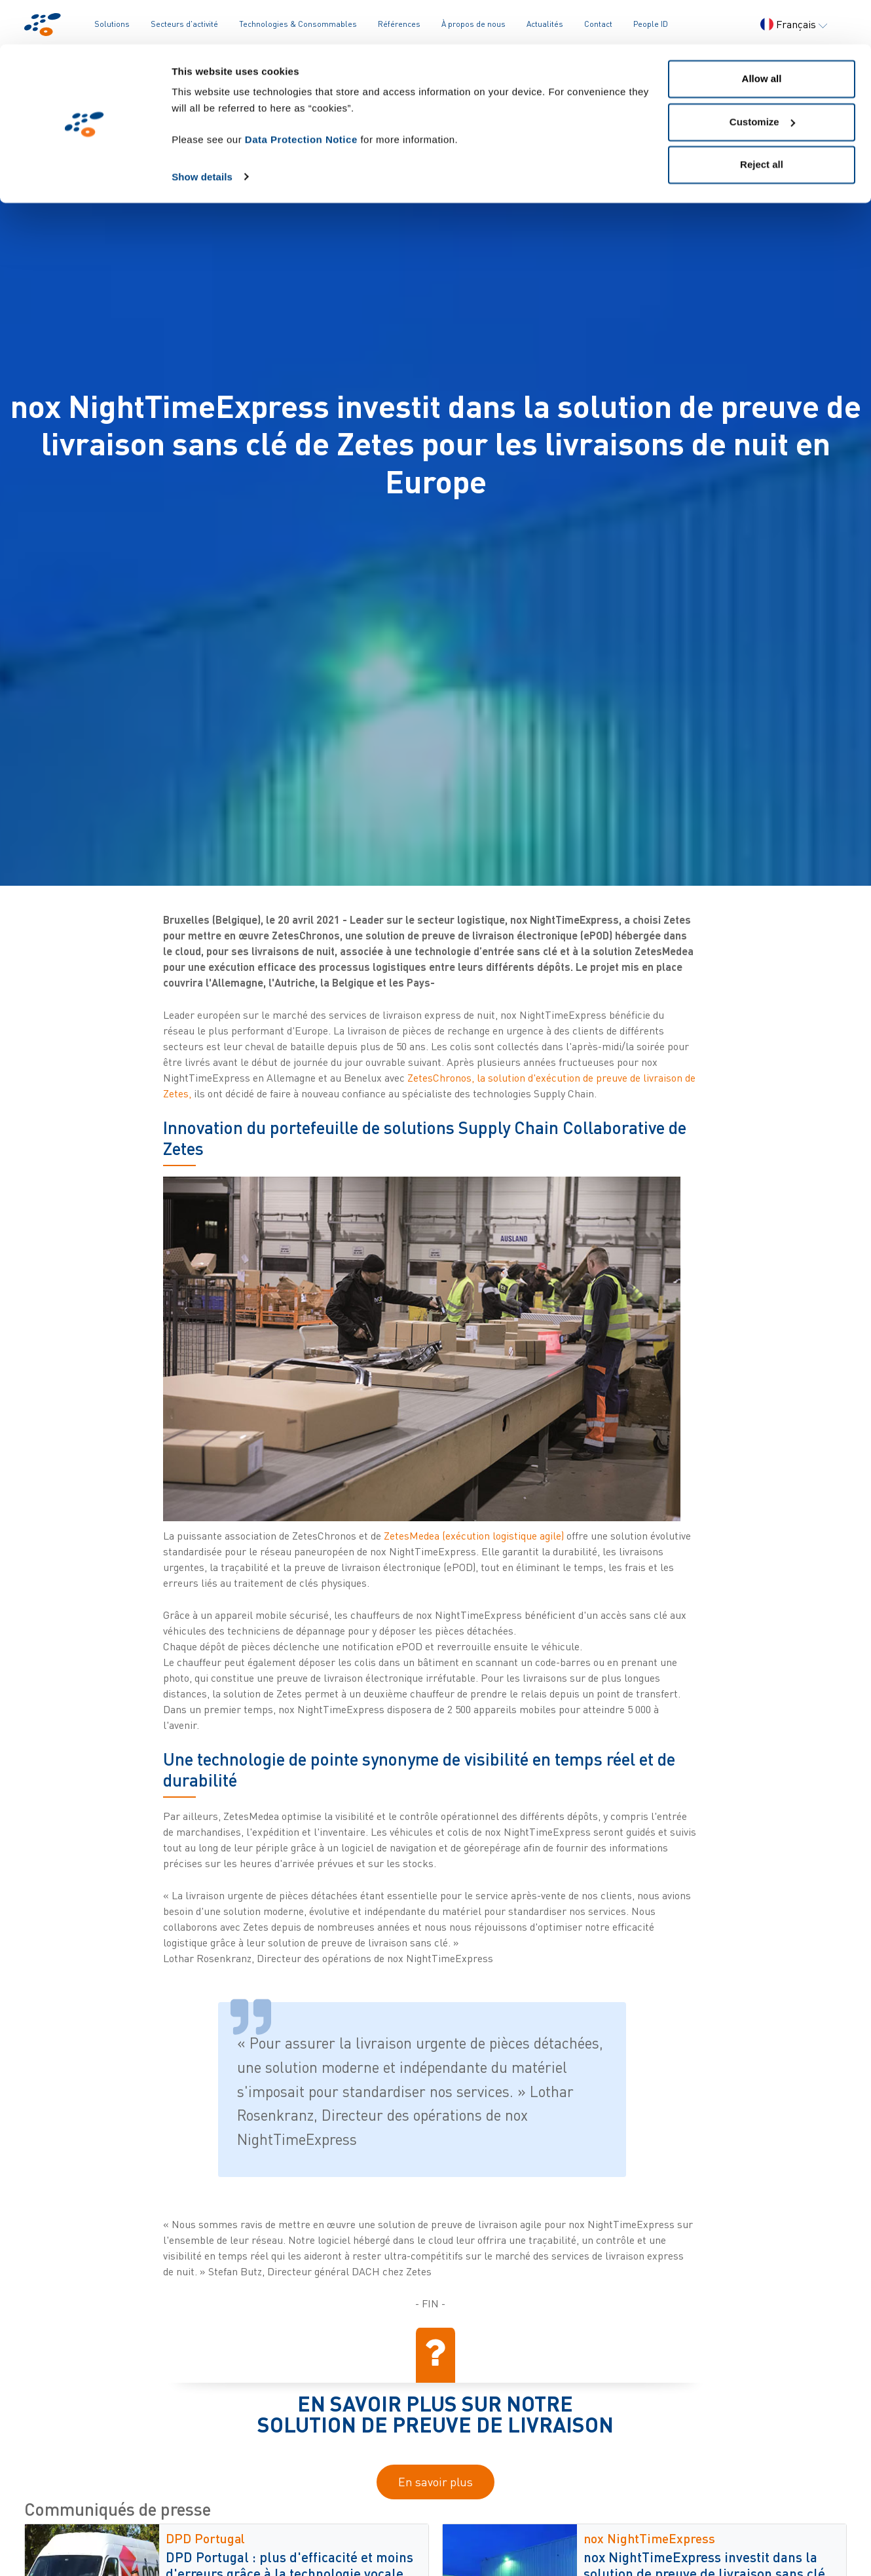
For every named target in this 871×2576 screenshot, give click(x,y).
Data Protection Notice (301, 95)
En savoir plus (435, 2481)
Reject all (761, 120)
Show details (202, 132)
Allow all (762, 34)
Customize (762, 77)
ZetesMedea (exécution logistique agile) (474, 1535)
